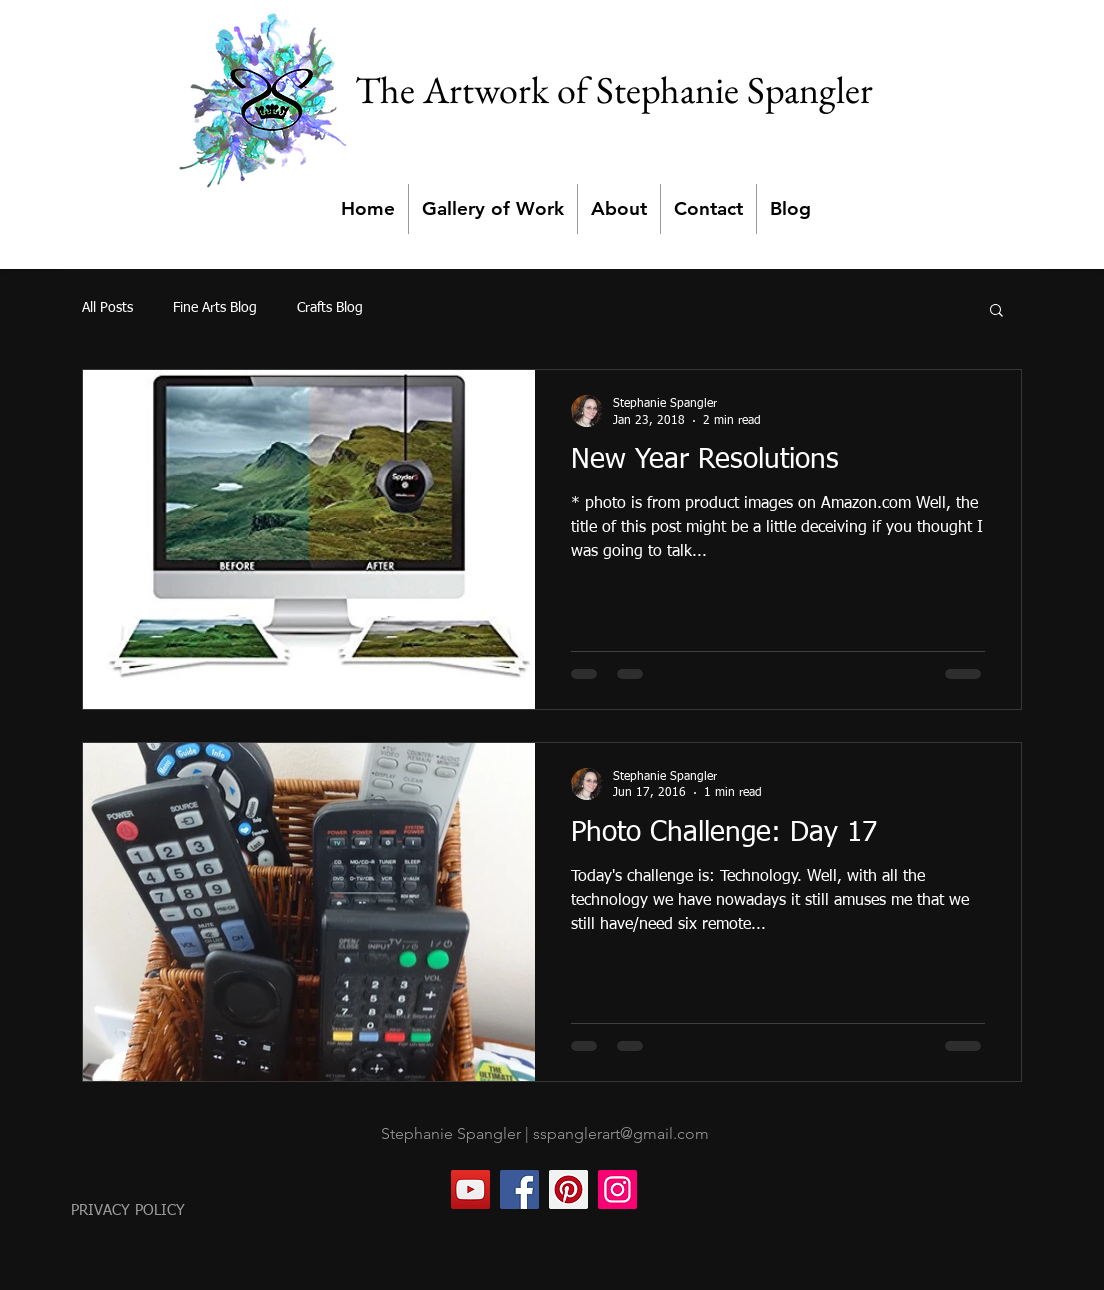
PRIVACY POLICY (128, 1210)
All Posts (107, 308)
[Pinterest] (568, 1189)
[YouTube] (470, 1189)
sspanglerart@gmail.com (621, 1133)
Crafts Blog (330, 308)
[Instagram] (617, 1189)
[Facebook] (519, 1189)
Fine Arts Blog (215, 308)
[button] (996, 311)
